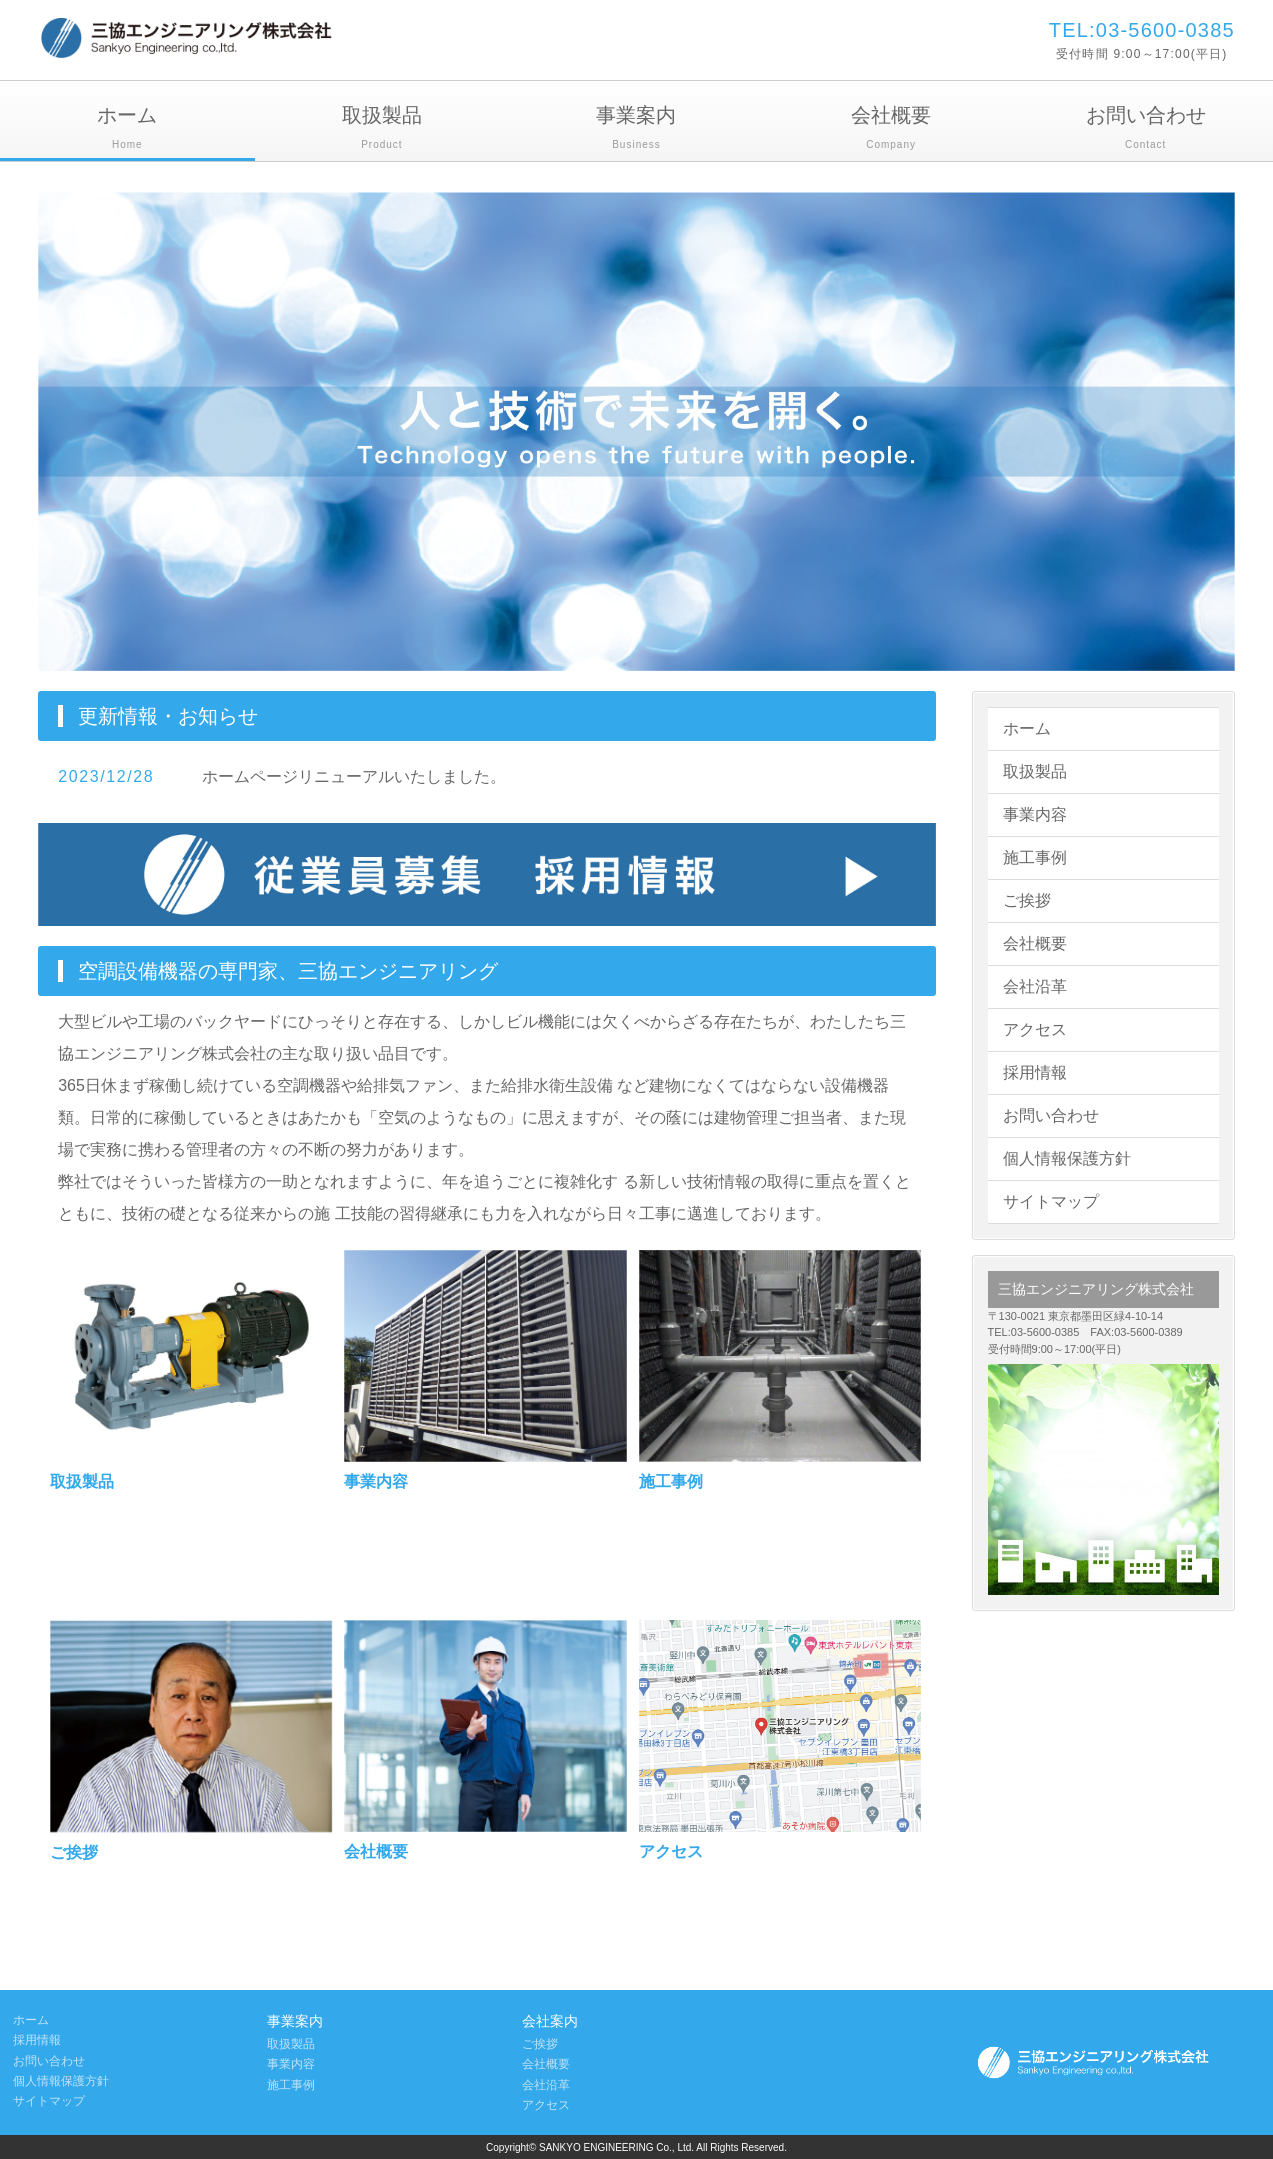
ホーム (127, 129)
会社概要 (891, 129)
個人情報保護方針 (1067, 1158)
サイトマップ (1051, 1201)
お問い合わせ (1145, 129)
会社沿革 (1035, 986)
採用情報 (1035, 1072)
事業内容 (1035, 814)
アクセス (1035, 1029)
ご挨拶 (1027, 900)
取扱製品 (382, 129)
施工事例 (1035, 857)
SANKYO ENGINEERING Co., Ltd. (617, 2147)
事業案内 (636, 129)
